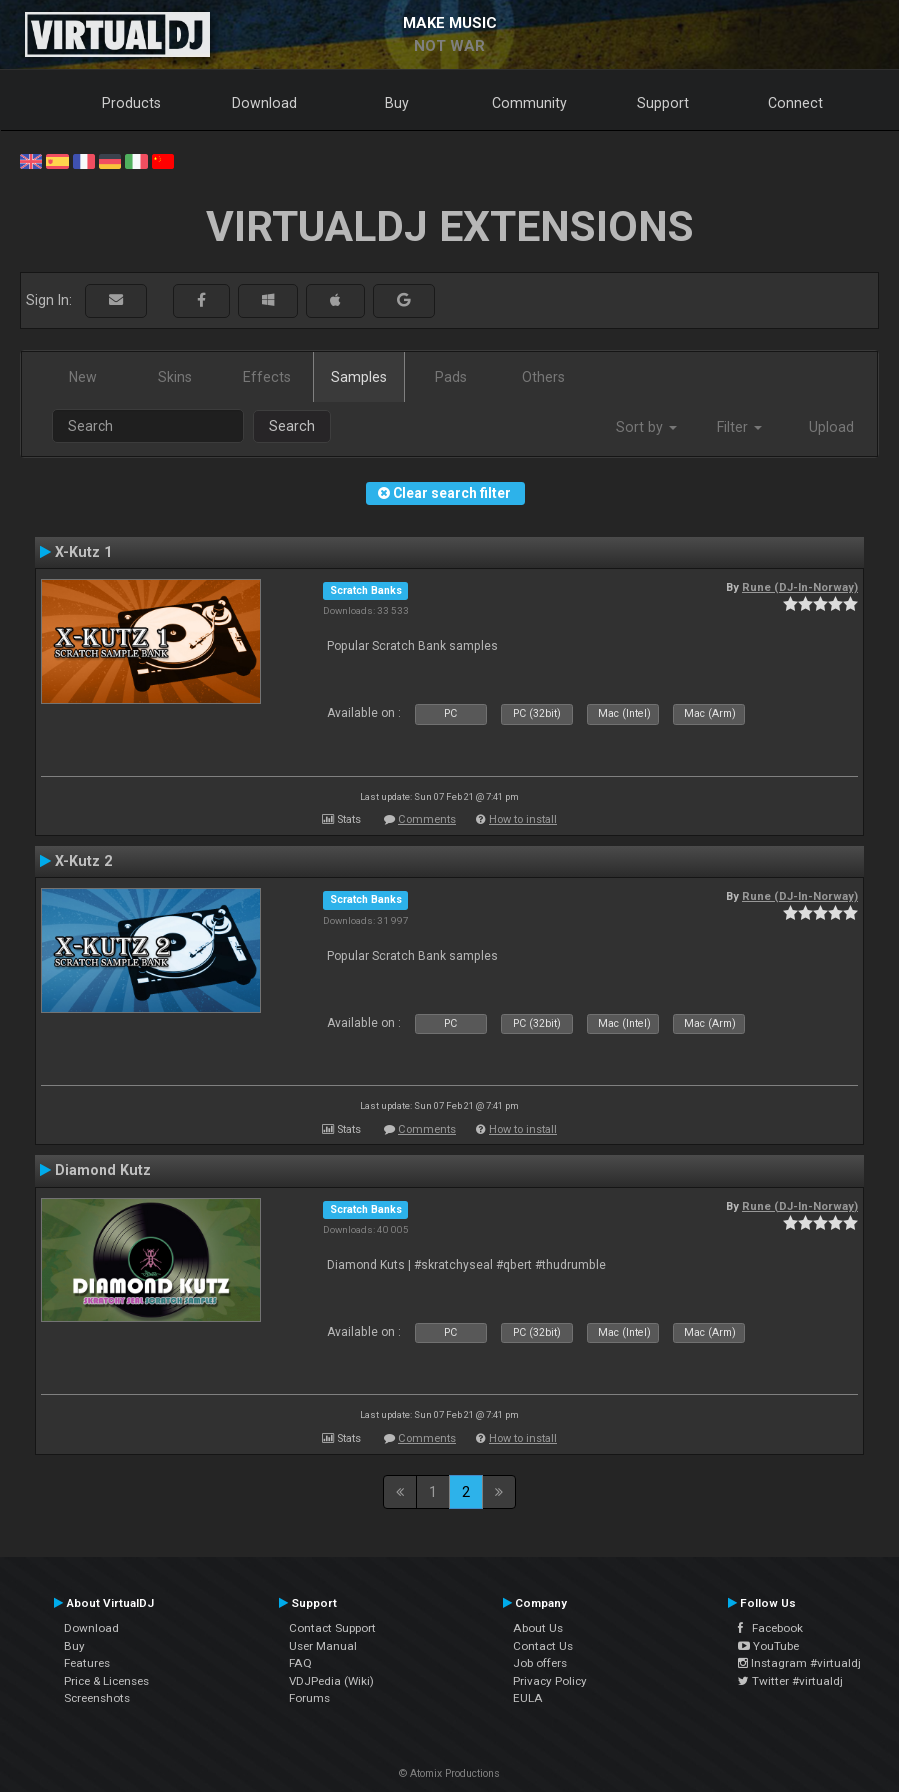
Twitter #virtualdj (790, 1681)
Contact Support (332, 1628)
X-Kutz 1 (83, 552)
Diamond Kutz (103, 1170)
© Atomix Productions (449, 1773)
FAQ (300, 1663)
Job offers (540, 1663)
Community (529, 103)
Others (543, 377)
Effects (267, 377)
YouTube (768, 1646)
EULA (528, 1698)
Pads (451, 377)
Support (663, 103)
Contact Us (543, 1646)
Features (87, 1663)
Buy (397, 103)
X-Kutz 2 (83, 861)
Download (264, 103)
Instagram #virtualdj (799, 1663)
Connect (795, 103)
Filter (739, 427)
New (83, 377)
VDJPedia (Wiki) (331, 1681)
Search (292, 426)
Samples (359, 377)
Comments (427, 819)
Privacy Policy (550, 1681)
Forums (309, 1698)
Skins (175, 377)
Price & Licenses (106, 1681)
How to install (523, 819)
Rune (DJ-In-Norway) (800, 587)
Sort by (646, 427)
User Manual (323, 1646)
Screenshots (97, 1698)
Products (131, 103)
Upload (831, 427)
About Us (538, 1628)
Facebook (770, 1628)
